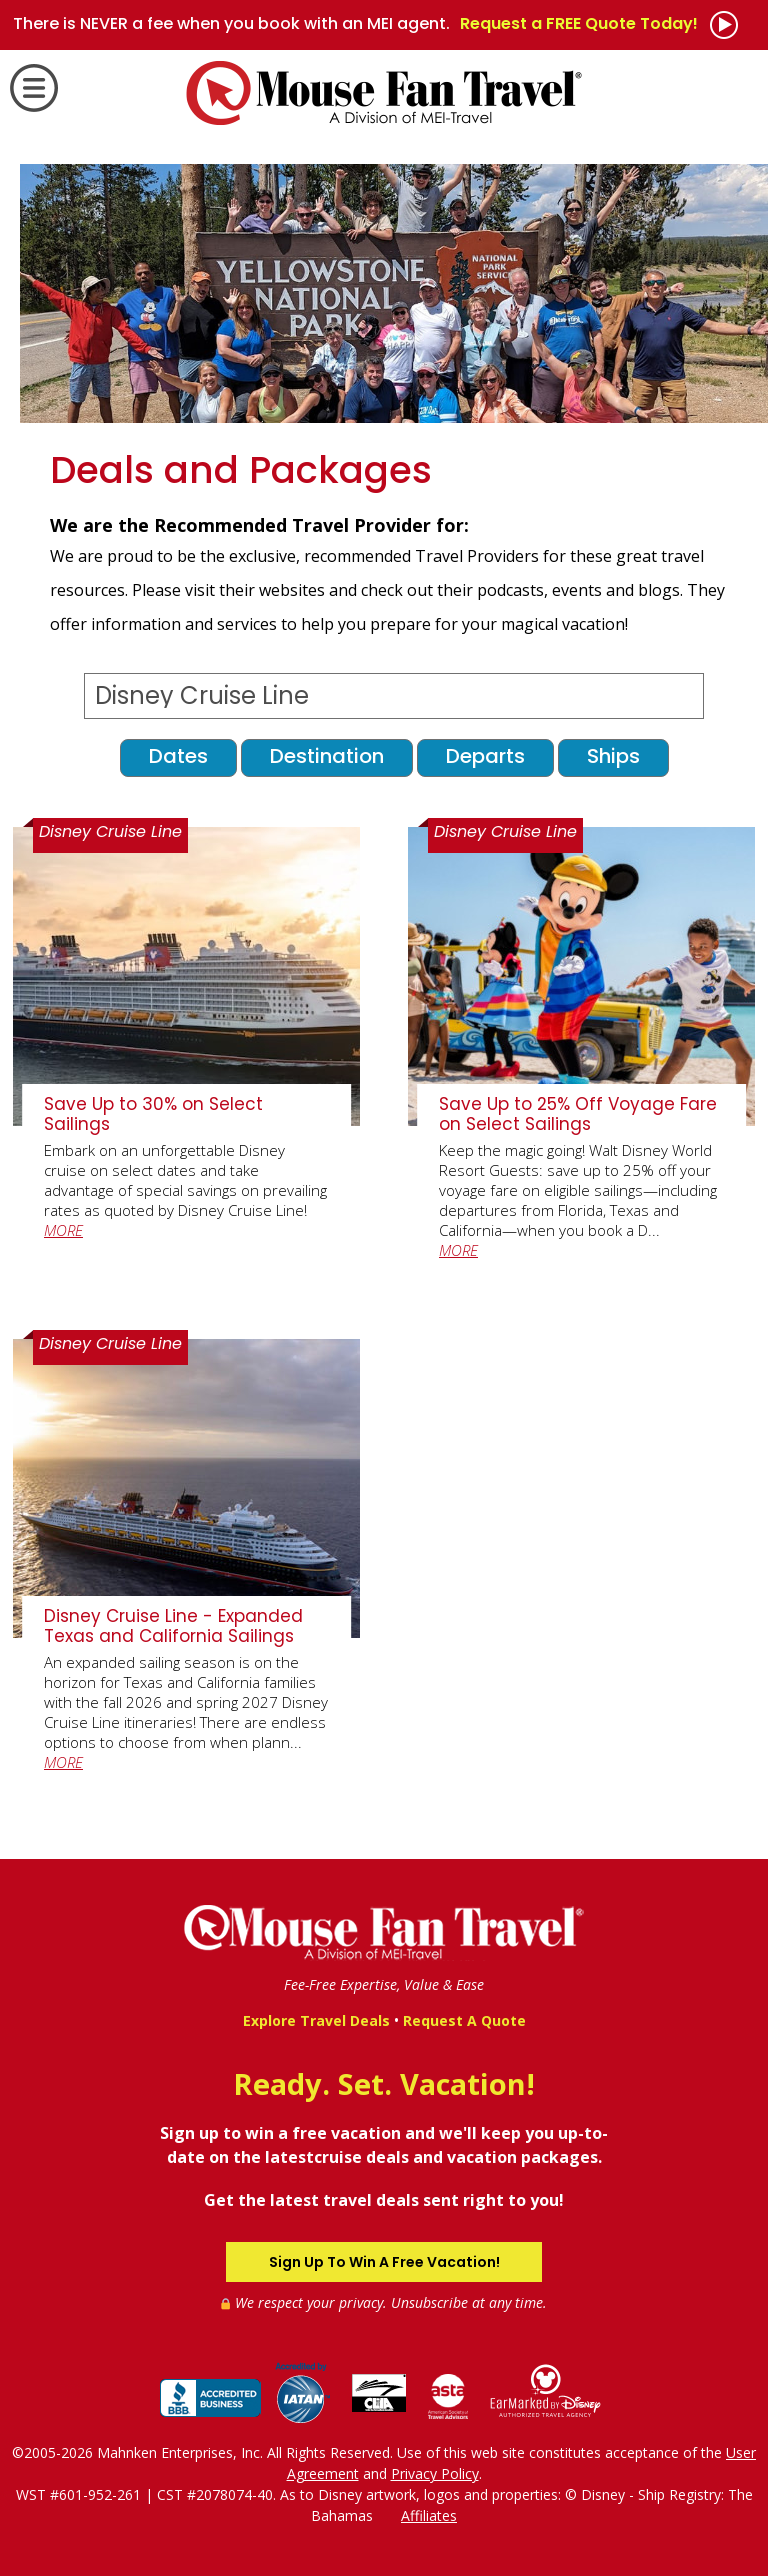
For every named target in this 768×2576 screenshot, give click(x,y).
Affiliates (429, 2515)
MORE (63, 1230)
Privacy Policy (435, 2473)
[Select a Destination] (393, 696)
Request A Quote (464, 2020)
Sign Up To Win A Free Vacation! (384, 2262)
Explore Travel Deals (316, 2020)
